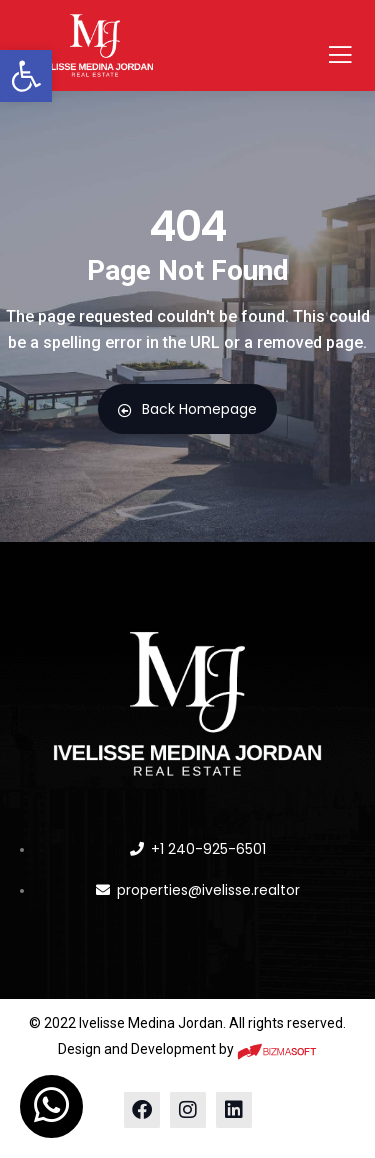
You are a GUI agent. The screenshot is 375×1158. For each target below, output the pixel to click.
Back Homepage (187, 409)
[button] (26, 76)
